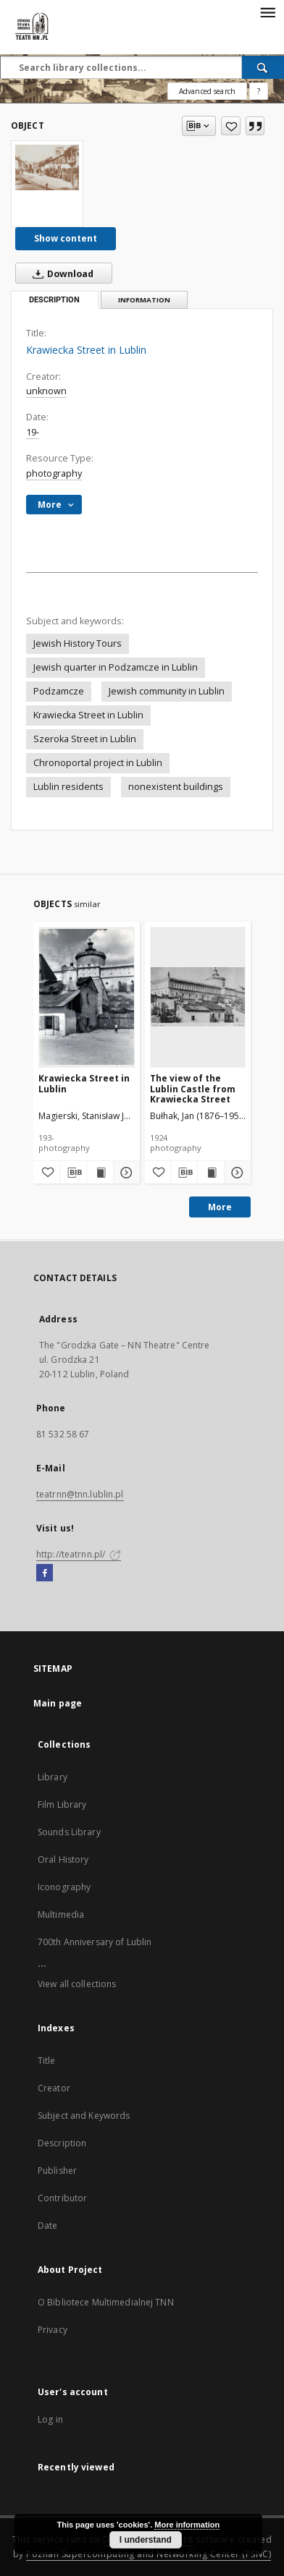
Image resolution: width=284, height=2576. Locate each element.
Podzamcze (58, 691)
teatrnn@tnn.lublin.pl (80, 1494)
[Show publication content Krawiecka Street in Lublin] (100, 1172)
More (220, 1207)
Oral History (63, 1859)
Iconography (64, 1887)
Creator (54, 2088)
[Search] (263, 67)
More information (187, 2524)
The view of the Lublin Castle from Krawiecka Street (192, 1088)
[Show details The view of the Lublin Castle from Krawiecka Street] (235, 1172)
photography (54, 473)
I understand (146, 2540)
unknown (46, 391)
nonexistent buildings (175, 787)
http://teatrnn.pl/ (78, 1554)
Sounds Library (69, 1832)
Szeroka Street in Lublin (84, 739)
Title (47, 2060)
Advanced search (207, 91)
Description (62, 2143)
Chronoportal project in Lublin (97, 763)
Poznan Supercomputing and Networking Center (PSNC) (148, 2554)
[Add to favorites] (231, 125)
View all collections (77, 1984)
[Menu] (267, 11)
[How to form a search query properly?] (258, 91)
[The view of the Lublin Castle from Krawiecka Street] (198, 996)
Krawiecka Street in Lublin (88, 715)
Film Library (62, 1804)
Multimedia (61, 1914)
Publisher (57, 2170)
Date (47, 2225)
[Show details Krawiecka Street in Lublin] (125, 1172)
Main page (57, 1703)
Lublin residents (68, 787)
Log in (50, 2419)
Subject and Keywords (84, 2115)
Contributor (62, 2198)
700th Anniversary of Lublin (94, 1942)
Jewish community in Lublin (167, 691)
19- (32, 432)
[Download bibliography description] (73, 1172)
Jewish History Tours (77, 643)
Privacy (52, 2330)
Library (52, 1777)
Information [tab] (144, 300)
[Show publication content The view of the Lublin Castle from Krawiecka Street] (211, 1172)
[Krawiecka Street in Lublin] (47, 167)
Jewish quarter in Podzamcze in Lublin (115, 667)
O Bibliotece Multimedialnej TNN (106, 2302)
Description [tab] (54, 300)
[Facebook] (44, 1573)
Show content (65, 238)
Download (60, 273)
